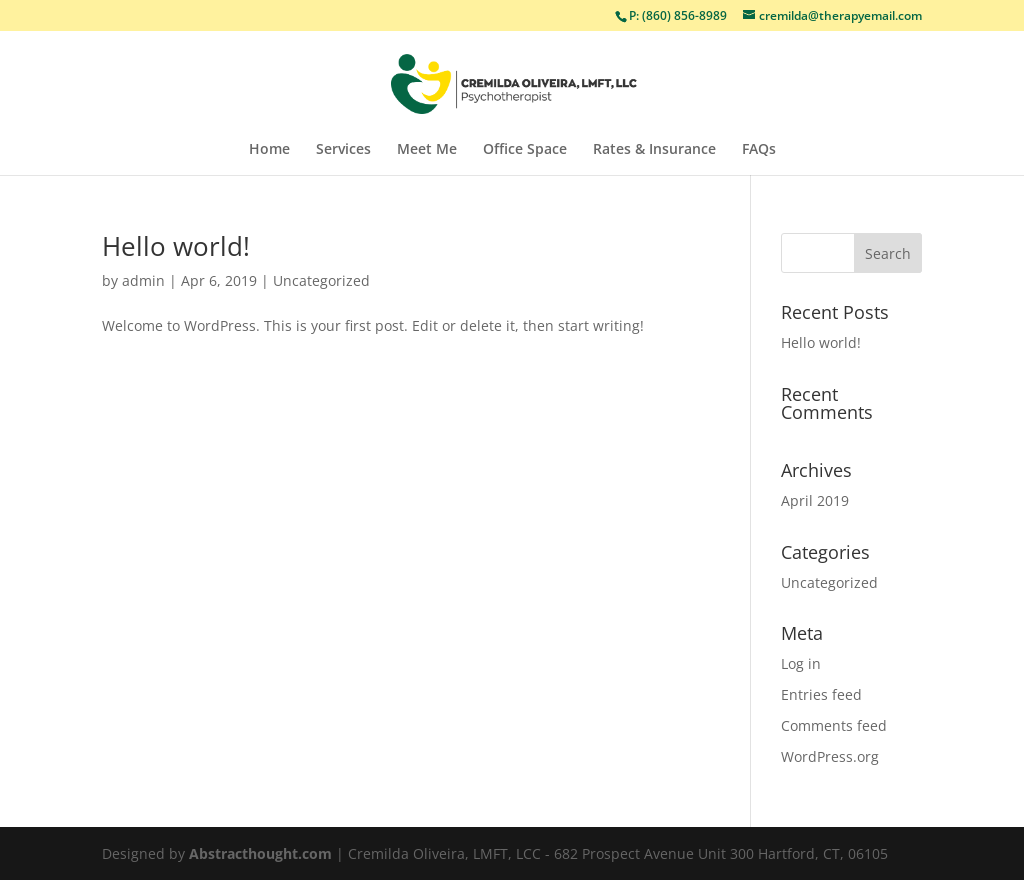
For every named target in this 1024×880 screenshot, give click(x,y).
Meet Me (427, 150)
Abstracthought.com (260, 853)
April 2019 (815, 500)
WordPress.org (830, 756)
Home (269, 150)
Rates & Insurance (654, 150)
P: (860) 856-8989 (678, 15)
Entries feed (821, 694)
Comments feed (834, 725)
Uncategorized (321, 280)
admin (143, 280)
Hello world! (176, 246)
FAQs (759, 150)
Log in (801, 663)
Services (343, 150)
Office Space (525, 150)
